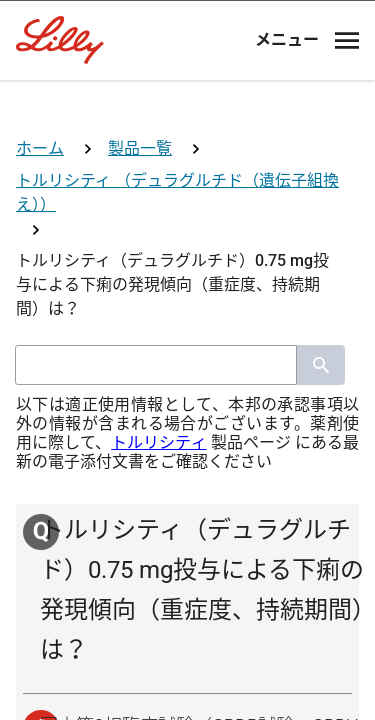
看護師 (188, 559)
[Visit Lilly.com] (188, 108)
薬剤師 (188, 485)
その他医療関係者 (188, 633)
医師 (188, 411)
